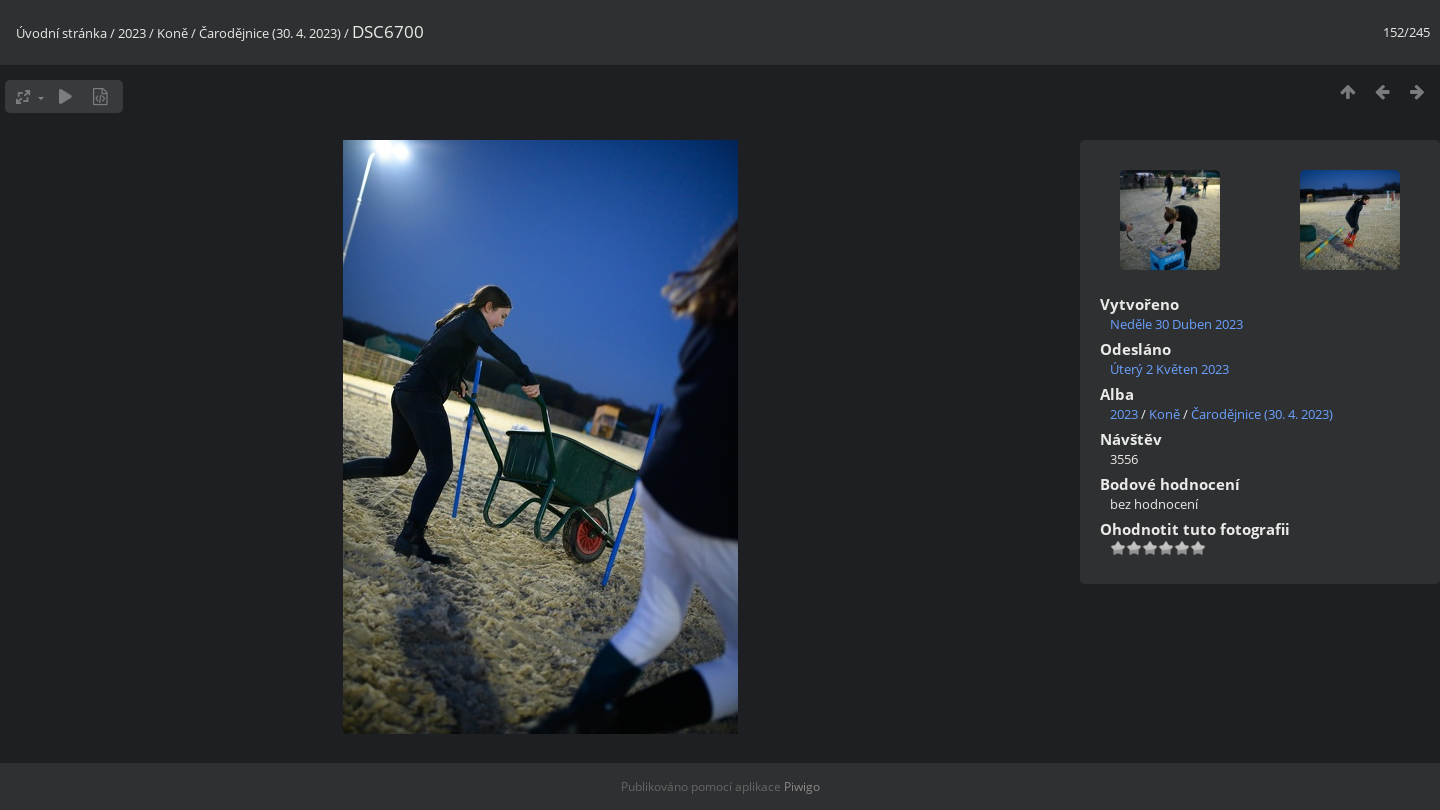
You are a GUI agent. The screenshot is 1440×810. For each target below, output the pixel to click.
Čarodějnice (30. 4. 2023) (270, 33)
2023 (132, 33)
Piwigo (802, 786)
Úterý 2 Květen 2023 (1169, 369)
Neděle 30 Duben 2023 (1176, 324)
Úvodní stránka (61, 33)
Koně (172, 33)
